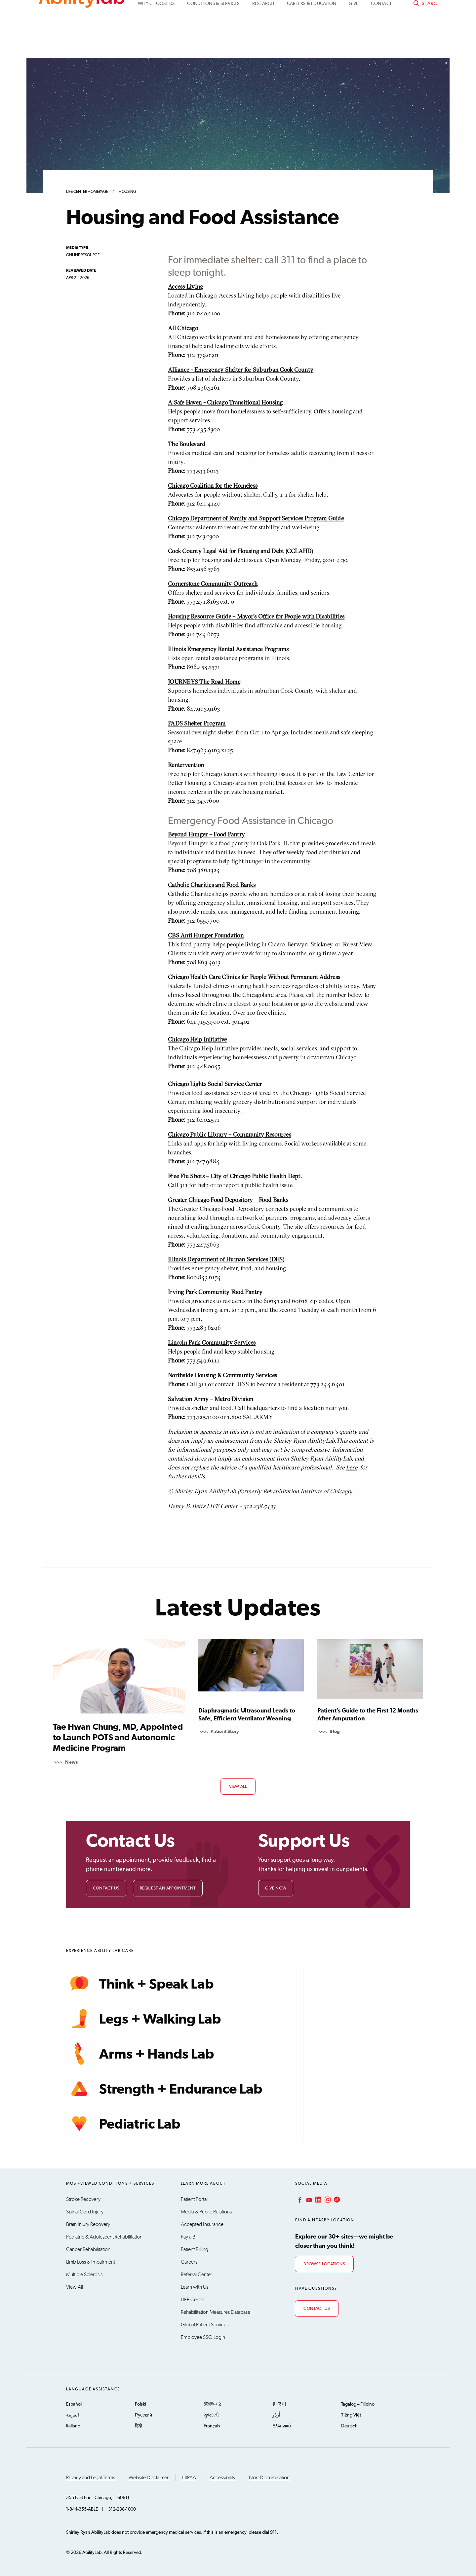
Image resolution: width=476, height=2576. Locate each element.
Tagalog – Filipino (358, 2404)
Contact (381, 44)
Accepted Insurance (202, 2224)
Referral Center (196, 2274)
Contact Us (106, 1888)
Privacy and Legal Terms (90, 2477)
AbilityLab (82, 33)
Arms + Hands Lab (140, 2053)
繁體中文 (213, 2404)
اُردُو (276, 2415)
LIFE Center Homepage (87, 192)
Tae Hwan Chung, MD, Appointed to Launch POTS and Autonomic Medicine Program (118, 1737)
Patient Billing (194, 2249)
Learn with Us (194, 2287)
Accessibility (222, 2477)
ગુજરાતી (211, 2415)
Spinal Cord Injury (84, 2211)
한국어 (279, 2404)
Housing (127, 192)
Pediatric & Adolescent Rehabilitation (104, 2237)
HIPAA (189, 2477)
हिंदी (138, 2426)
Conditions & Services (213, 44)
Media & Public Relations (206, 2211)
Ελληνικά (281, 2426)
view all (238, 1786)
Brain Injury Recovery (88, 2224)
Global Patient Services (204, 2324)
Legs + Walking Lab (143, 2018)
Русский (143, 2415)
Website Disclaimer (149, 2477)
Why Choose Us (156, 44)
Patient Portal (375, 12)
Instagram (327, 2200)
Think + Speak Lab (140, 1983)
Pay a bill (423, 12)
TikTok (336, 2200)
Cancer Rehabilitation (88, 2249)
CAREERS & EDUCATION (312, 44)
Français (212, 2426)
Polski (140, 2404)
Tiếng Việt (351, 2415)
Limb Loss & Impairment (90, 2262)
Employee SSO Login (203, 2337)
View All (74, 2287)
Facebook (299, 2200)
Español (74, 2404)
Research (263, 44)
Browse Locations (324, 2264)
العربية (72, 2415)
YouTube (308, 2200)
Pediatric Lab (123, 2123)
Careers (189, 2262)
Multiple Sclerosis (84, 2274)
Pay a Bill (189, 2237)
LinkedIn (318, 2200)
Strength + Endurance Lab (164, 2088)
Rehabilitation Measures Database (215, 2312)
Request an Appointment (168, 1888)
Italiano (73, 2426)
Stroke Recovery (83, 2199)
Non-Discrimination (269, 2477)
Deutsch (349, 2426)
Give (353, 44)
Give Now (276, 1888)
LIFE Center (193, 2299)
